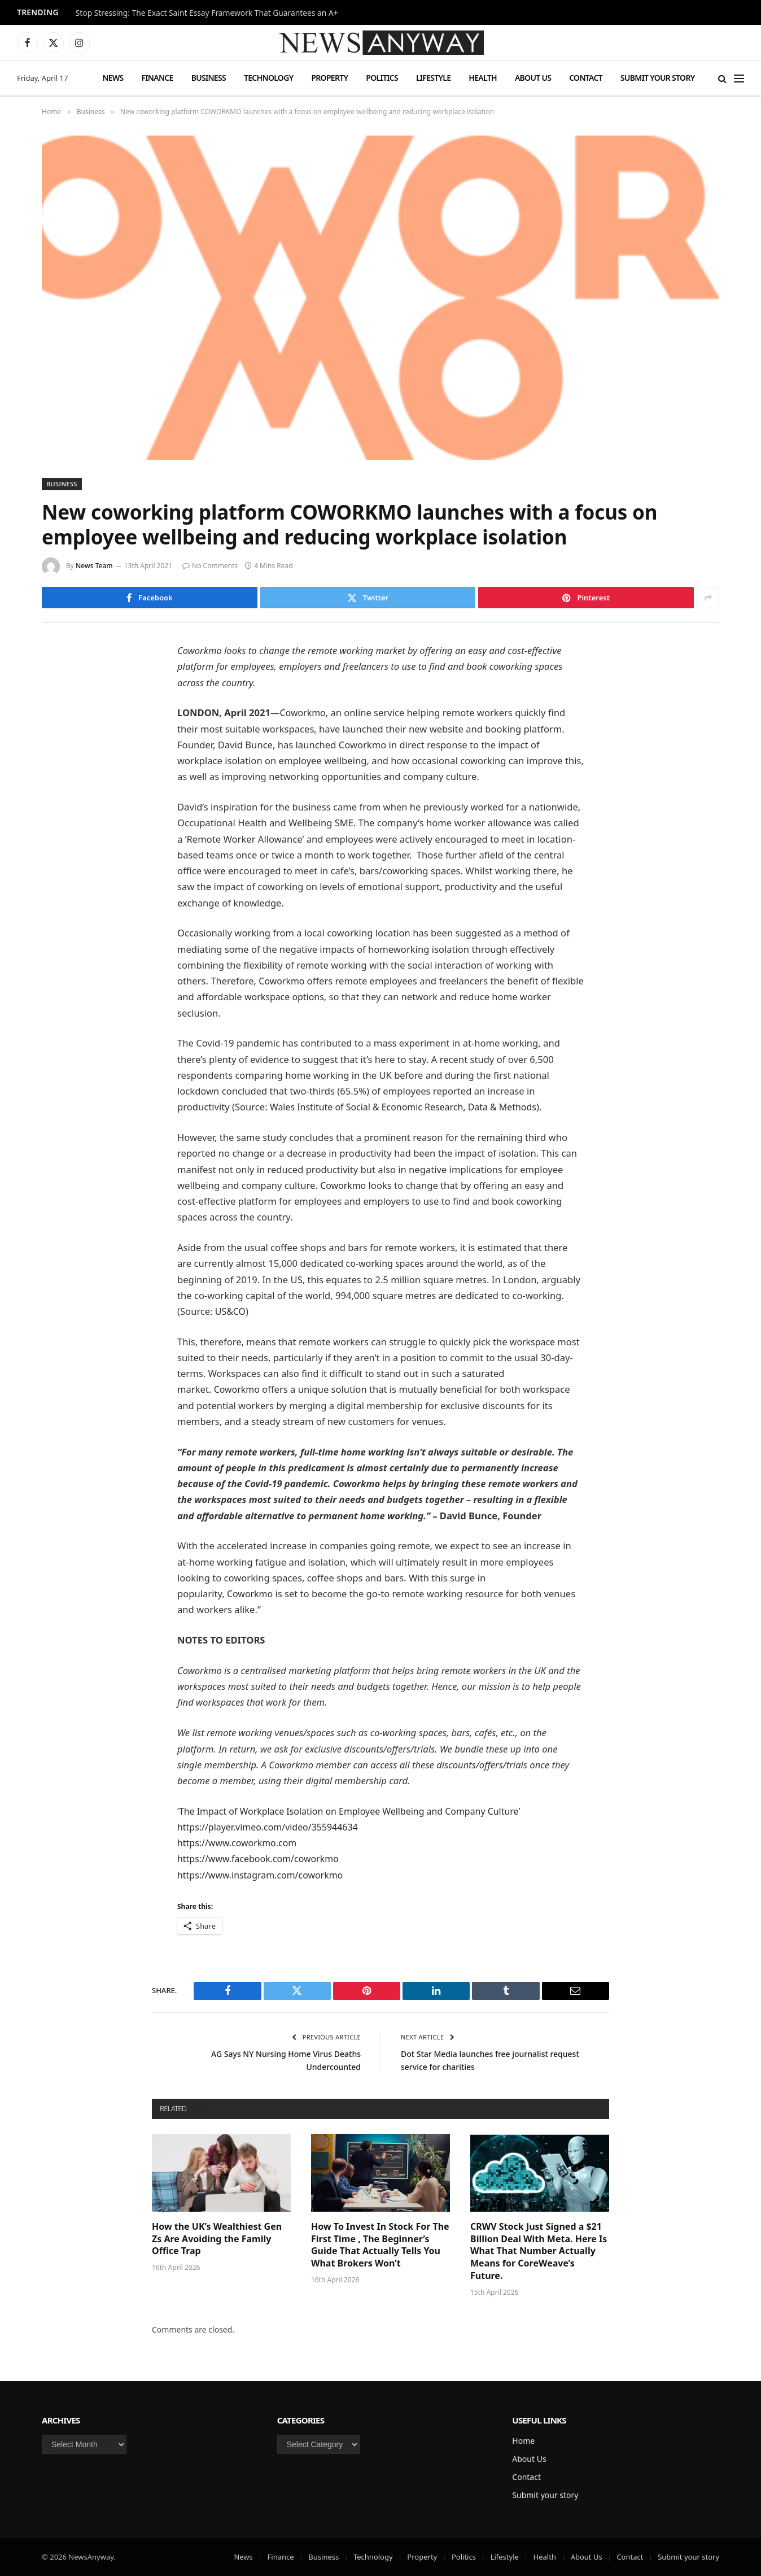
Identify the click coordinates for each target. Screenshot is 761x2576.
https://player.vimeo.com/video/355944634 (271, 1826)
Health (483, 77)
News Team (94, 565)
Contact (585, 77)
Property (329, 77)
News (112, 77)
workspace (533, 1341)
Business (208, 77)
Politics (382, 77)
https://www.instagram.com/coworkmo (263, 1874)
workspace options (319, 996)
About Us (533, 77)
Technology (268, 77)
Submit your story (657, 77)
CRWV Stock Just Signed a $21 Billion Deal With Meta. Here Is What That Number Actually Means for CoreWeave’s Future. (538, 2251)
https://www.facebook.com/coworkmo (261, 1858)
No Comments (210, 565)
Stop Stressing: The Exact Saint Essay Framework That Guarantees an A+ (207, 13)
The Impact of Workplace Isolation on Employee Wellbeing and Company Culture (356, 1810)
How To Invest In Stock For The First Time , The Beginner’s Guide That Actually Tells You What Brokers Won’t (380, 2245)
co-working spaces (386, 1263)
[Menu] (739, 78)
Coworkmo (304, 712)
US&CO (230, 1311)
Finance (157, 77)
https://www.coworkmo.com (239, 1842)
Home (523, 2440)
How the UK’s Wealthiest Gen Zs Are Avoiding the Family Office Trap (217, 2239)
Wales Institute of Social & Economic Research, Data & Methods (409, 1106)
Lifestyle (433, 77)
